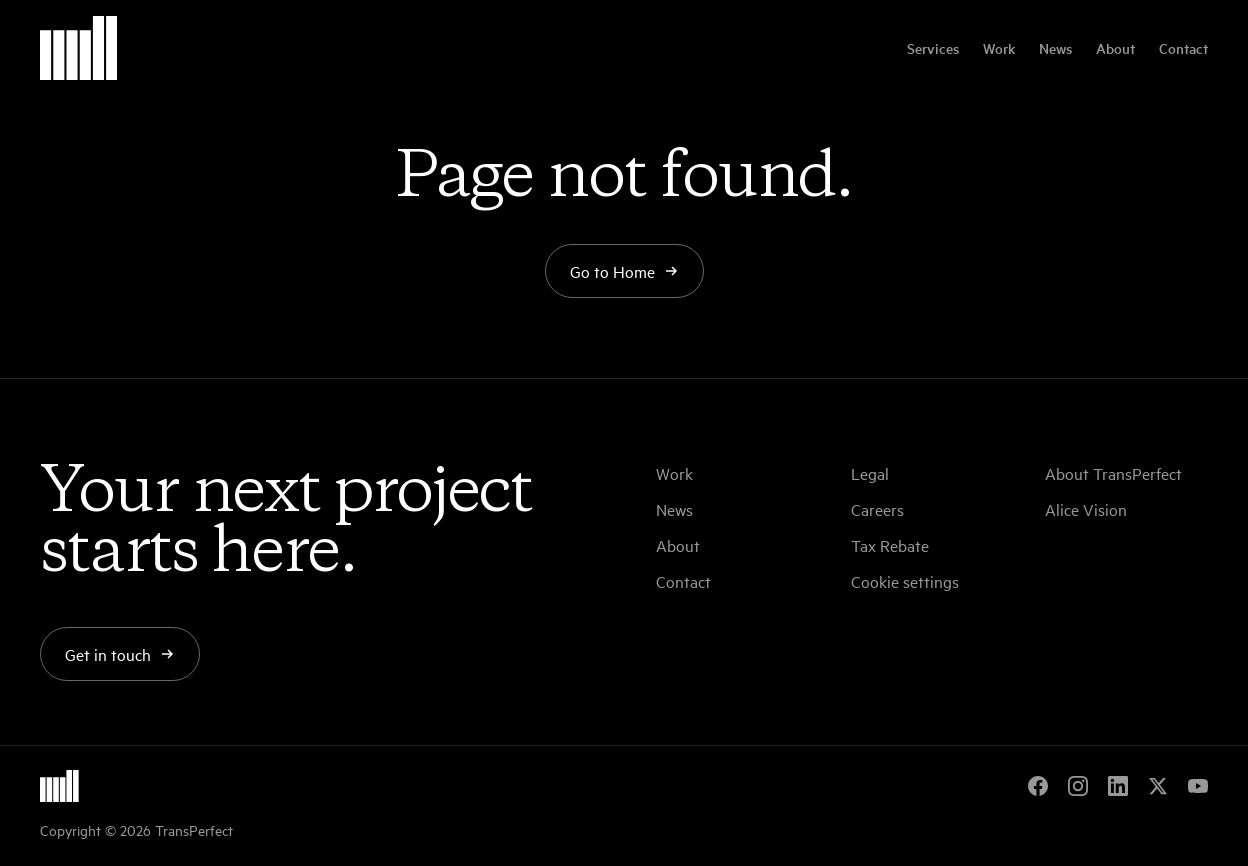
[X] (1158, 786)
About (1115, 48)
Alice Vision (1086, 509)
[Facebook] (1038, 786)
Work (999, 48)
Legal (870, 473)
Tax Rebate (890, 545)
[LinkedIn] (1118, 786)
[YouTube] (1198, 786)
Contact (1183, 48)
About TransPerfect (1113, 473)
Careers (877, 509)
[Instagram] (1078, 786)
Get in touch (120, 654)
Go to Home (624, 271)
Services (933, 48)
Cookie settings (905, 581)
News (1055, 48)
